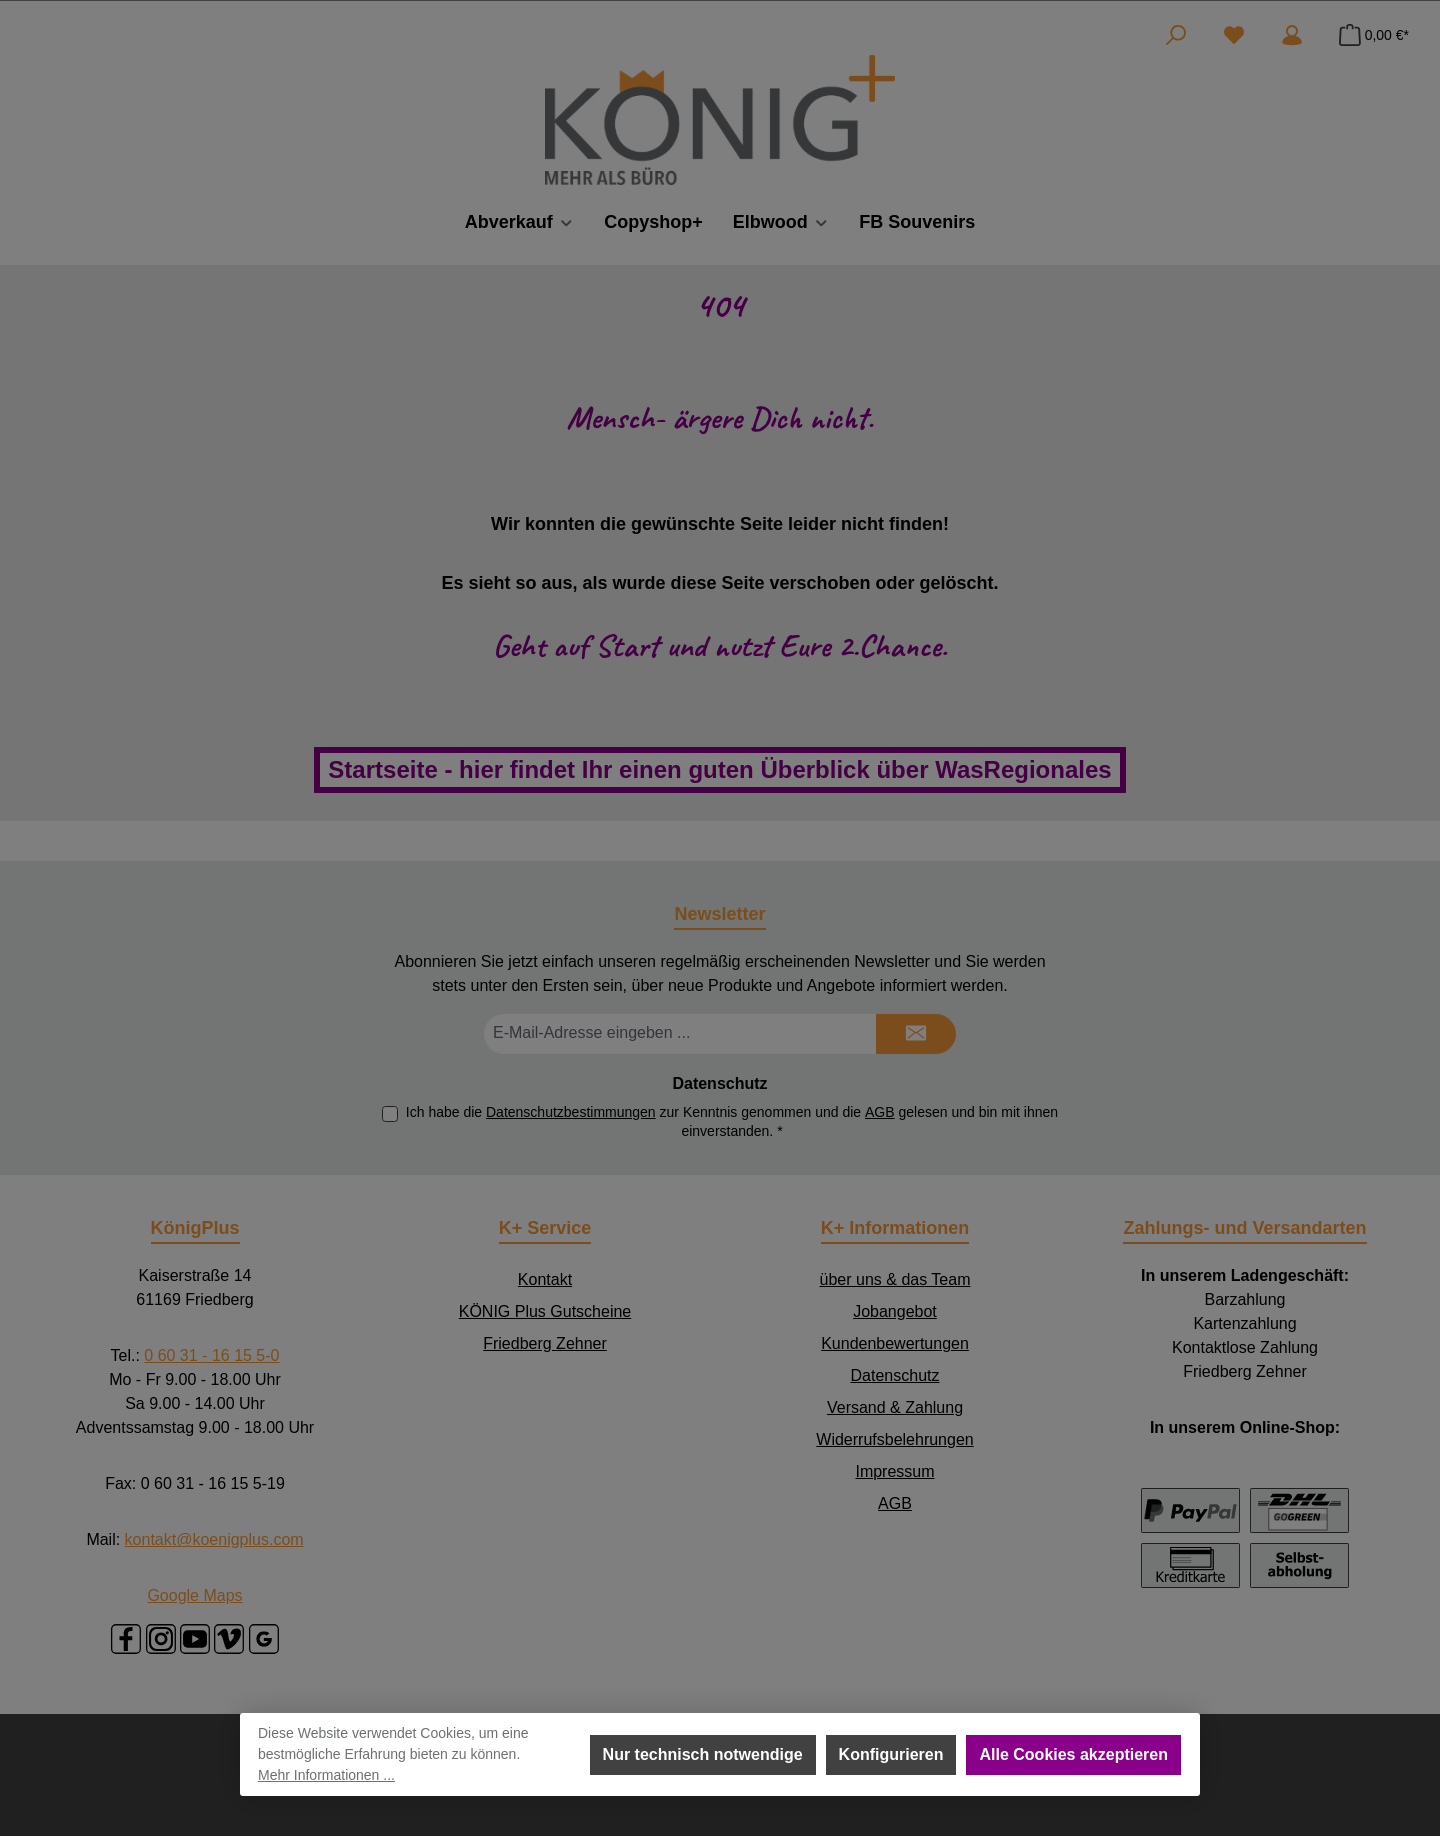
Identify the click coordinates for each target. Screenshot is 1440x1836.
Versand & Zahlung (895, 1407)
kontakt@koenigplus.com (214, 1539)
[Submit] (916, 1034)
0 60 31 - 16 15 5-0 (211, 1355)
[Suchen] (1176, 35)
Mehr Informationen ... (326, 1775)
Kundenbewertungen (895, 1343)
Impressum (894, 1471)
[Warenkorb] (1368, 35)
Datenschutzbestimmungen (571, 1112)
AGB (880, 1112)
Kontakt (545, 1279)
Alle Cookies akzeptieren (1073, 1754)
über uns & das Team (895, 1279)
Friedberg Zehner (545, 1343)
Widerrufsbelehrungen (894, 1439)
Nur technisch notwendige (703, 1754)
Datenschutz (895, 1375)
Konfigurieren (891, 1754)
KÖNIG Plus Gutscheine (545, 1311)
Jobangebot (895, 1311)
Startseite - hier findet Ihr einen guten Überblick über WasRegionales (719, 769)
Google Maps (194, 1595)
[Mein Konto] (1292, 35)
